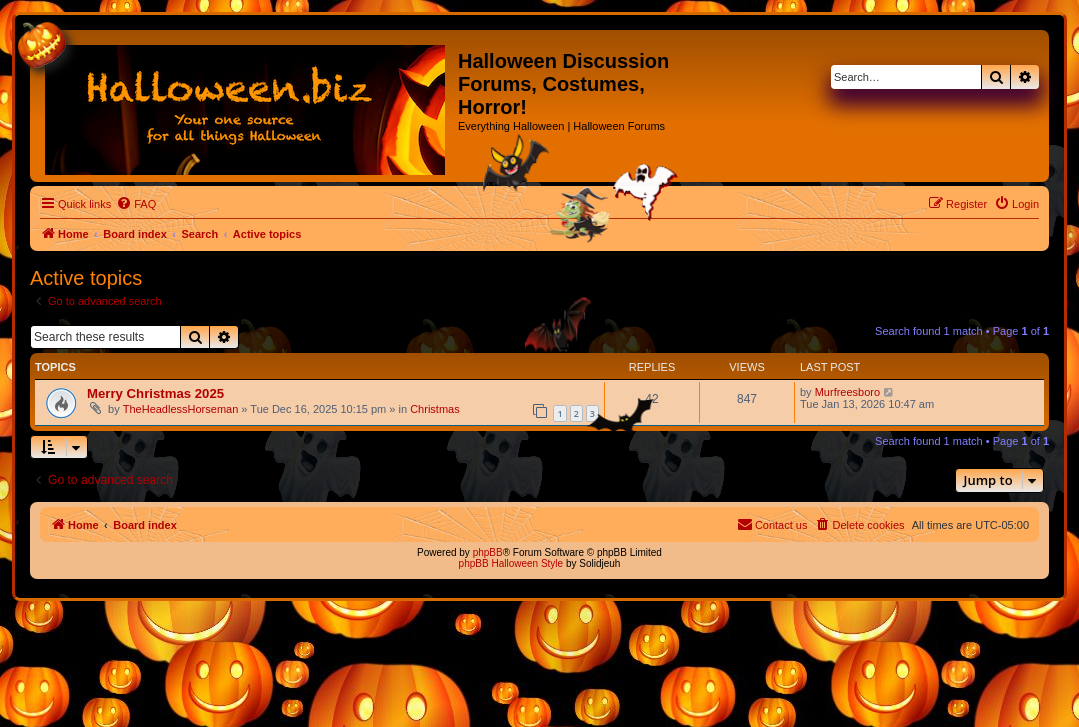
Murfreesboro (847, 392)
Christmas (435, 409)
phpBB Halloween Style (511, 563)
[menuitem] (136, 204)
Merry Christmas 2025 (155, 393)
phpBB (488, 552)
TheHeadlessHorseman (181, 409)
